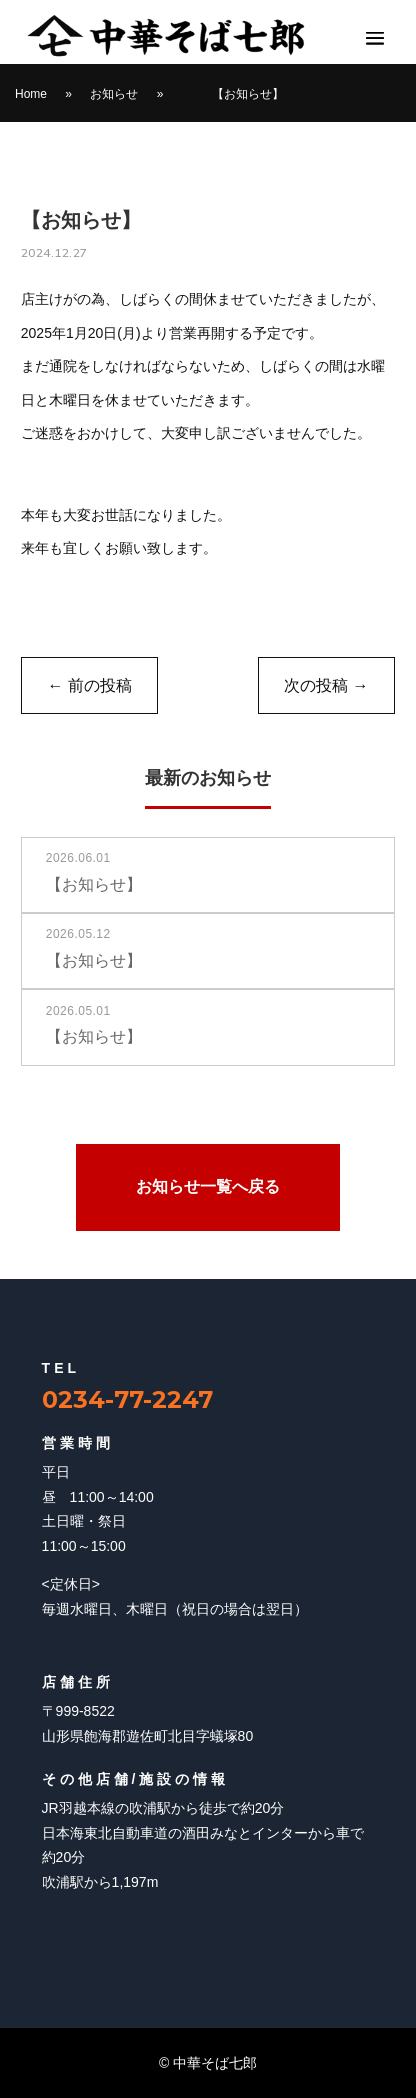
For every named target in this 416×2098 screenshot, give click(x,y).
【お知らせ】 (248, 94)
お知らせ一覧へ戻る (208, 1187)
